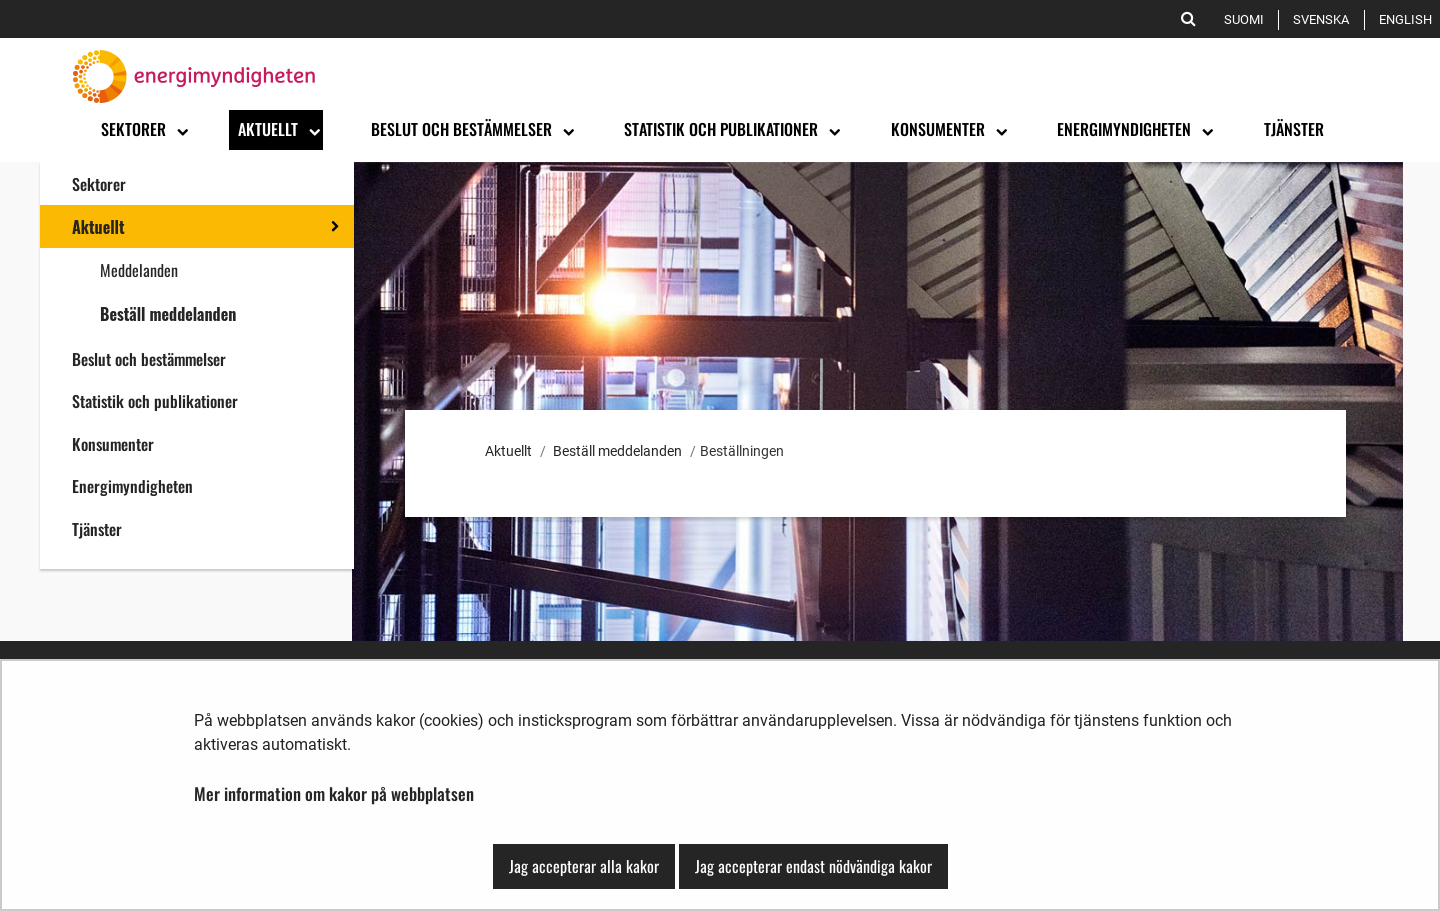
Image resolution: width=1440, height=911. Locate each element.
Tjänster (97, 529)
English (1409, 19)
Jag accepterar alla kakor (584, 866)
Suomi (1247, 19)
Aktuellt (98, 227)
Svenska (1324, 19)
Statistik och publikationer (155, 401)
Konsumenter (113, 444)
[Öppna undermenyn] (181, 130)
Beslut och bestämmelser (149, 359)
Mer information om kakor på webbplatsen (334, 793)
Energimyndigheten (132, 486)
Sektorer (99, 184)
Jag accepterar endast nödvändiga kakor (813, 866)
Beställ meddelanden (168, 314)
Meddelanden (139, 270)
